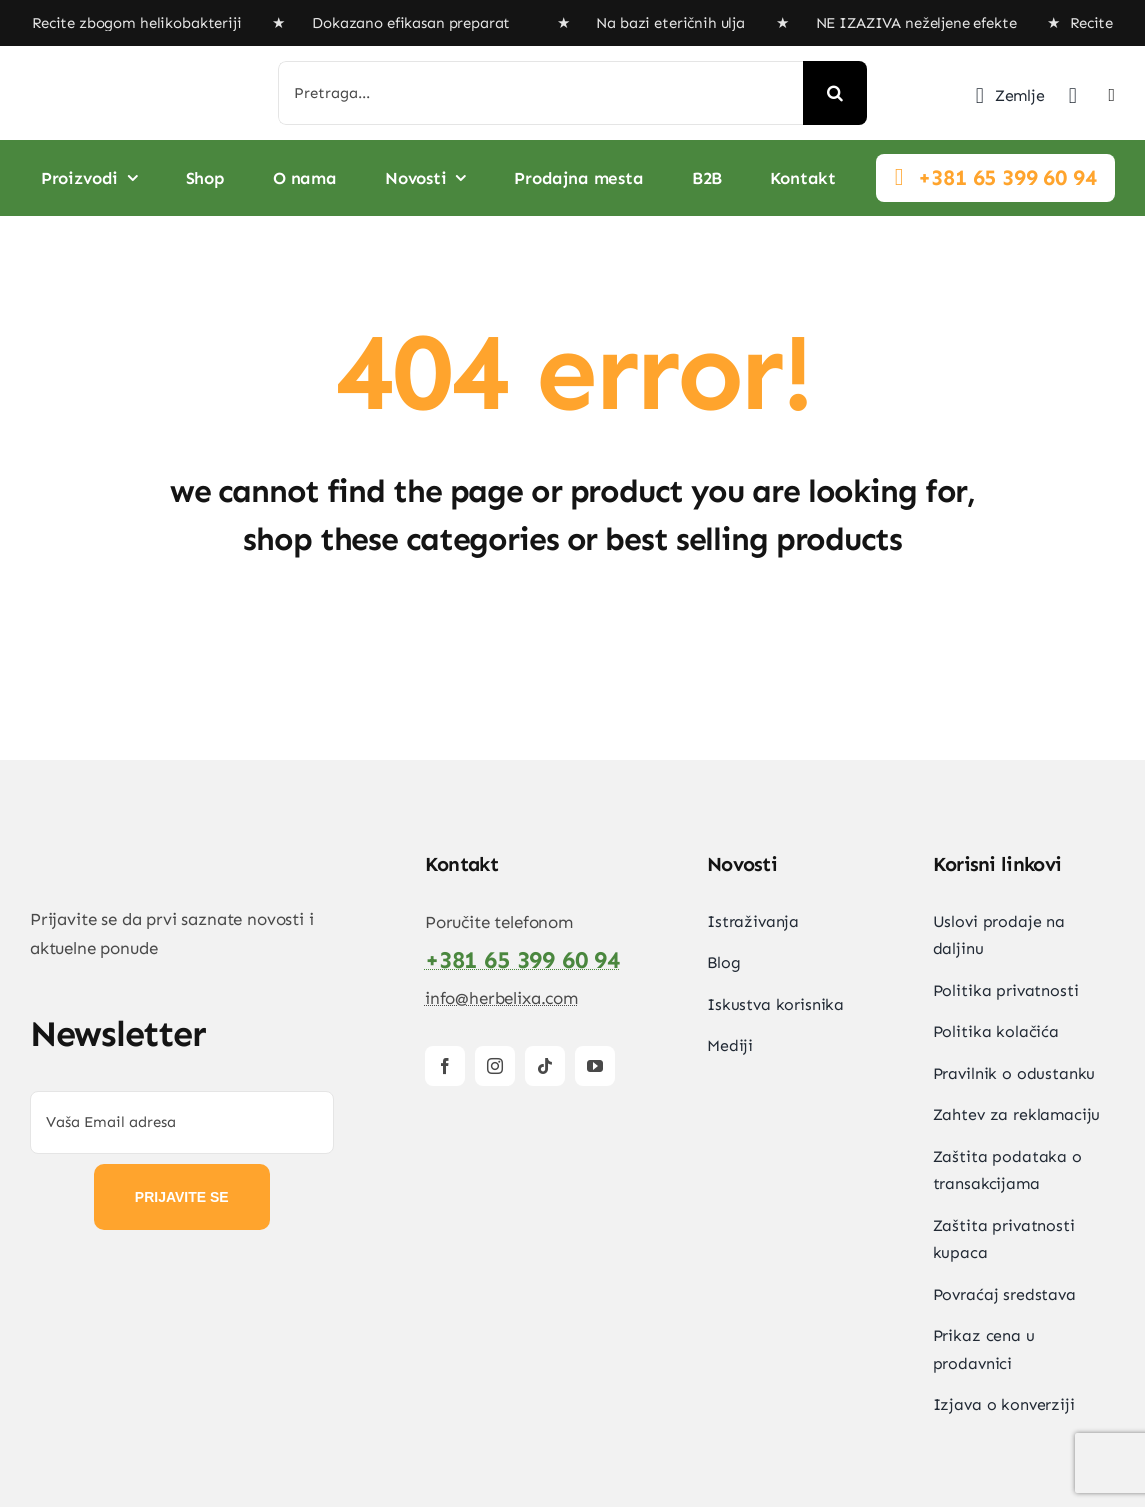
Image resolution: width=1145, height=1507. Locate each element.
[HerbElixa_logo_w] (125, 82)
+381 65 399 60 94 (1007, 177)
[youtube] (595, 1066)
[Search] (835, 93)
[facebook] (445, 1066)
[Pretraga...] (540, 93)
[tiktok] (545, 1066)
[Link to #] (899, 177)
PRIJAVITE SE (182, 1197)
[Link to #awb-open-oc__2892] (1112, 95)
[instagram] (495, 1066)
